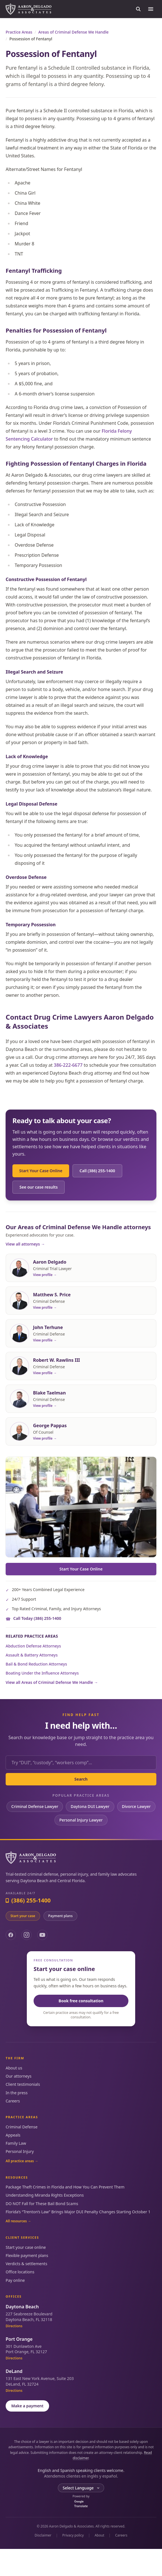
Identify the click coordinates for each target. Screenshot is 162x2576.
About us (14, 2068)
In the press (17, 2092)
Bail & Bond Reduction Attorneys (36, 1664)
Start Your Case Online (40, 1170)
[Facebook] (11, 1935)
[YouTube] (42, 1935)
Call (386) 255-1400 (97, 1170)
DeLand (14, 2371)
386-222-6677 (68, 1065)
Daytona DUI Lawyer (90, 1806)
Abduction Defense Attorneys (33, 1646)
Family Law (16, 2143)
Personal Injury (20, 2151)
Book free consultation (81, 2000)
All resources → (18, 2221)
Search (81, 1779)
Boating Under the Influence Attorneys (42, 1673)
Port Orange (19, 2339)
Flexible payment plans (27, 2255)
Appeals (13, 2135)
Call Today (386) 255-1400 (37, 1618)
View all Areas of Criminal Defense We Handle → (52, 1682)
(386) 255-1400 (28, 1900)
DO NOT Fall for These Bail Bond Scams (42, 2203)
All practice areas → (22, 2161)
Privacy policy (73, 2535)
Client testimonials (23, 2084)
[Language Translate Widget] (81, 2488)
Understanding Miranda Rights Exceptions (45, 2195)
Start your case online (26, 2247)
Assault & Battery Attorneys (32, 1655)
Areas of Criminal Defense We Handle (73, 32)
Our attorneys (18, 2076)
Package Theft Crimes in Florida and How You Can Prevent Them (65, 2187)
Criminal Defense (22, 2127)
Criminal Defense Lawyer (34, 1806)
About (99, 2535)
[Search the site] (138, 9)
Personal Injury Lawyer (80, 1820)
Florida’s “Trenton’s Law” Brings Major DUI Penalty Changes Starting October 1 (78, 2211)
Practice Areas (19, 32)
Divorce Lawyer (136, 1806)
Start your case (22, 1915)
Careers (13, 2101)
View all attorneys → (25, 1244)
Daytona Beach (22, 2307)
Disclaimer (43, 2535)
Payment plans (60, 1915)
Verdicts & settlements (26, 2263)
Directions (14, 2326)
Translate (81, 2504)
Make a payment (27, 2405)
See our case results (38, 1187)
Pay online (15, 2280)
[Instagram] (26, 1935)
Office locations (20, 2271)
